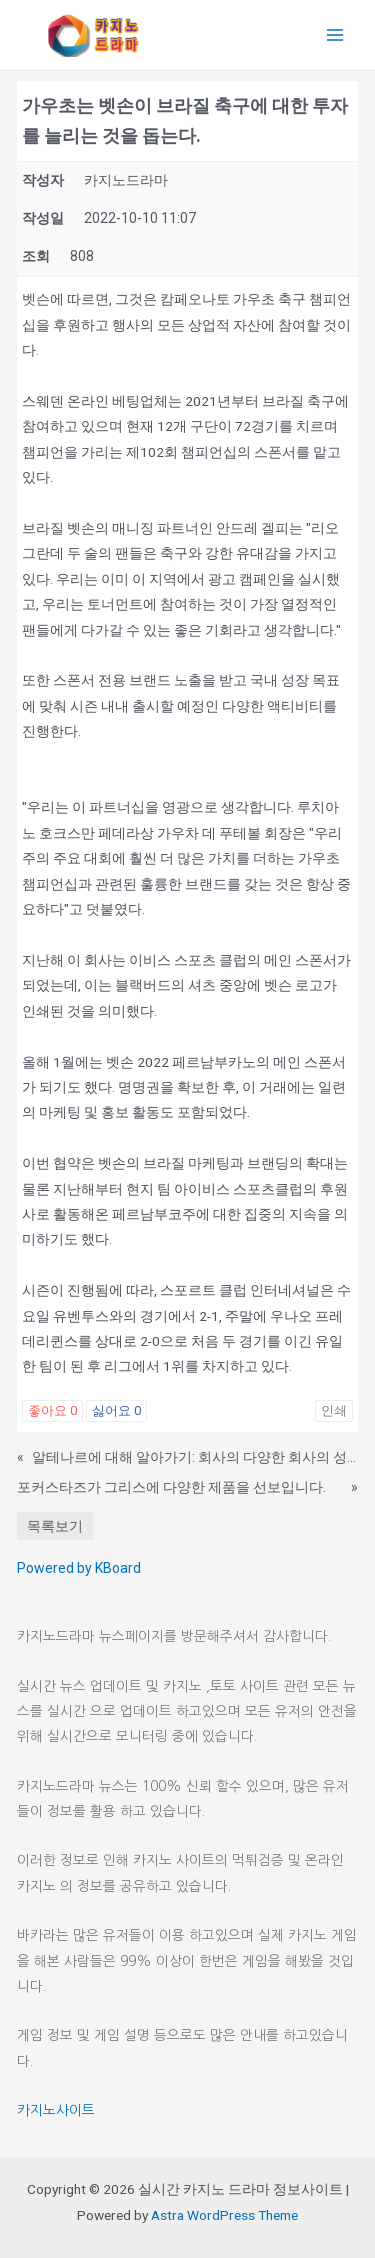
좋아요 (52, 1410)
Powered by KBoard (79, 1568)
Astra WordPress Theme (224, 2215)
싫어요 (116, 1410)
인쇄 (334, 1410)
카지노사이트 (56, 2110)
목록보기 (55, 1526)
